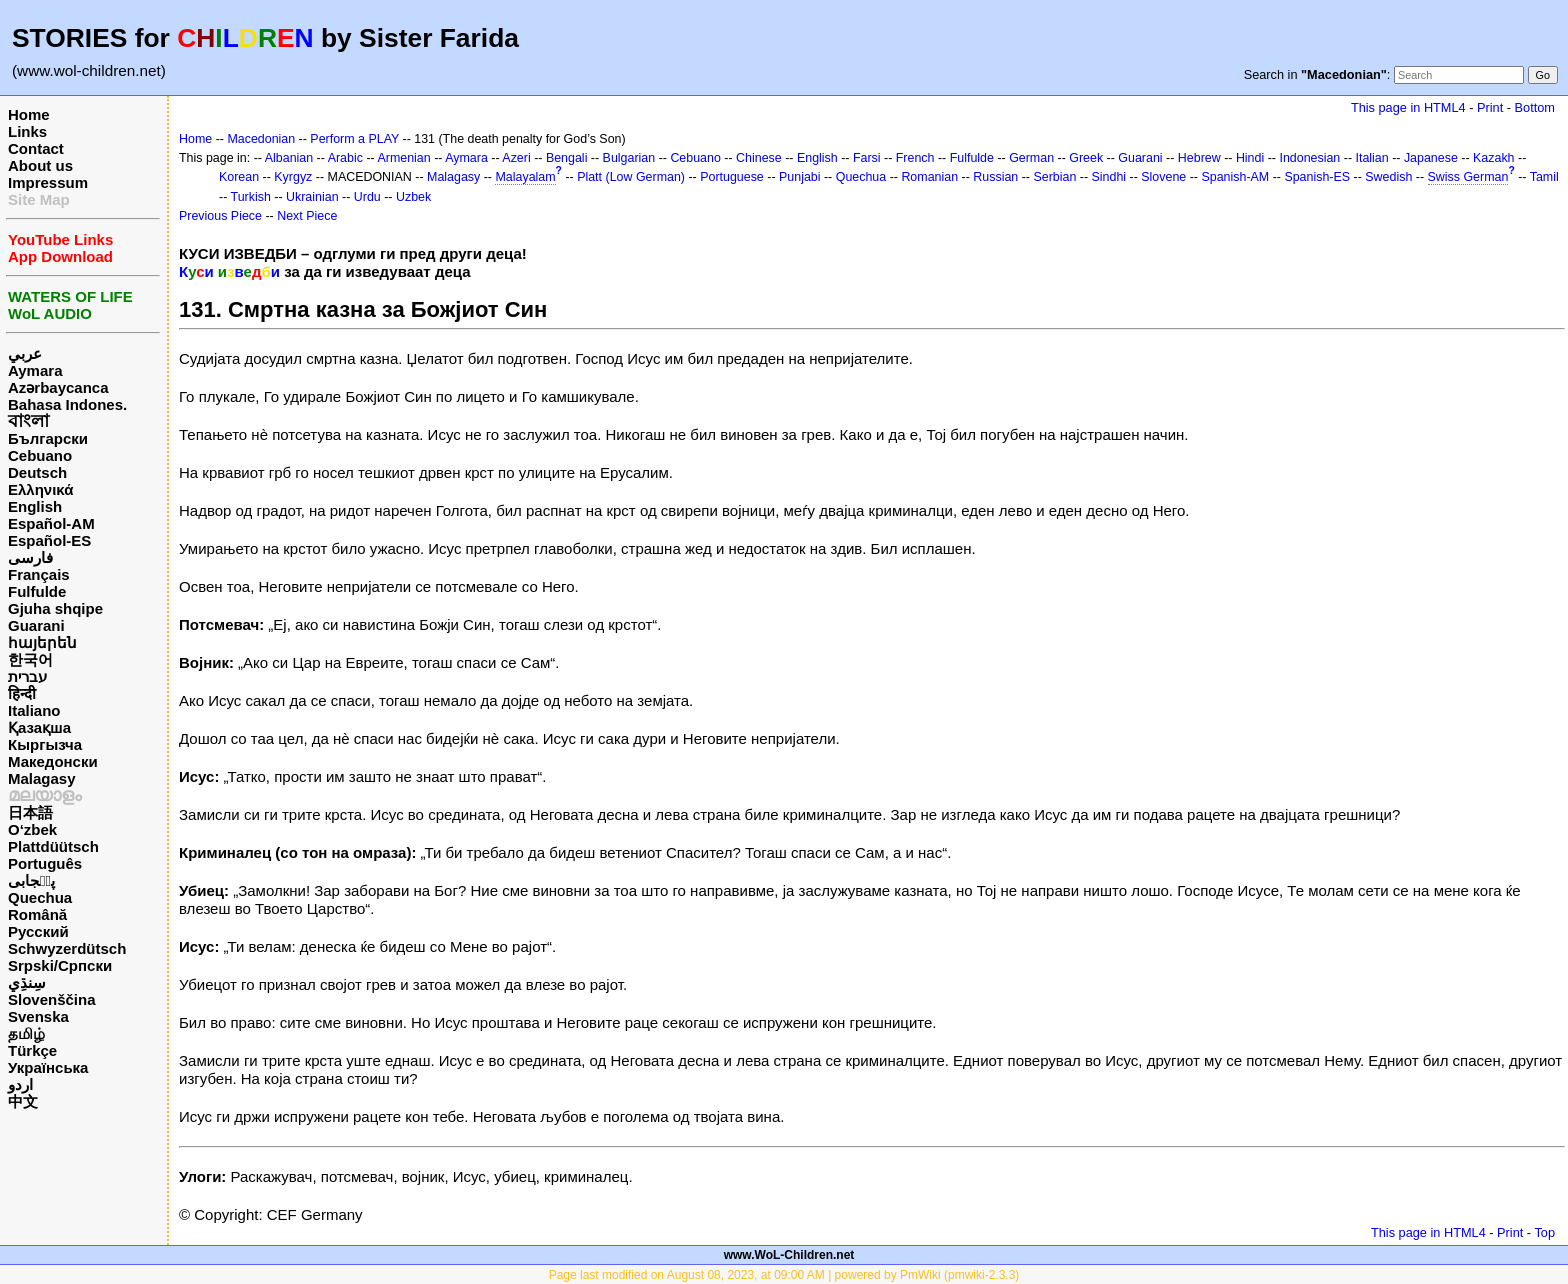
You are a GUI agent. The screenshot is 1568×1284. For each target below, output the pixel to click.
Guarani (36, 625)
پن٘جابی (31, 880)
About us (40, 165)
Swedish (1388, 177)
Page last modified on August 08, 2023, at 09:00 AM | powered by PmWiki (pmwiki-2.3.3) (784, 1275)
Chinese (759, 158)
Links (27, 131)
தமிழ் (26, 1033)
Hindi (1250, 158)
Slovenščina (52, 999)
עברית (27, 676)
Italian (1371, 158)
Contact (36, 148)
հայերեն (42, 642)
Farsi (867, 158)
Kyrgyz (293, 177)
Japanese (1431, 158)
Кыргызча (45, 744)
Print (1490, 107)
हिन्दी (22, 693)
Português (45, 863)
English (35, 506)
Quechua (40, 897)
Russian (995, 177)
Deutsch (37, 472)
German (1031, 158)
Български (48, 438)
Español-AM (51, 523)
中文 (23, 1101)
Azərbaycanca (58, 387)
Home (29, 114)
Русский (38, 931)
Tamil (1544, 177)
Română (37, 914)
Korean (239, 177)
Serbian (1054, 177)
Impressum (48, 182)
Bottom (1535, 107)
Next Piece (307, 216)
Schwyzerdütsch (67, 948)
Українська (48, 1067)
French (915, 158)
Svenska (38, 1016)
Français (39, 574)
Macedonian (261, 139)
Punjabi (800, 177)
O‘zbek (32, 829)
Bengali (567, 158)
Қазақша (39, 727)
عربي (25, 353)
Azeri (516, 158)
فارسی (30, 557)
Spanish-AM (1235, 177)
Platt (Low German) (631, 177)
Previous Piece (220, 216)
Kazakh (1494, 158)
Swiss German (1468, 177)
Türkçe (32, 1050)
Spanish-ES (1317, 177)
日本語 (30, 812)
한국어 (30, 659)
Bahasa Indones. (67, 404)
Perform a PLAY (354, 139)
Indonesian (1309, 158)
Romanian (929, 177)
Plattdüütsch (53, 846)
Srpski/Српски (60, 965)
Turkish (251, 197)
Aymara (35, 370)
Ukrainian (312, 197)
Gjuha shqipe (55, 608)
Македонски (53, 761)
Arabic (345, 158)
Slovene (1163, 177)
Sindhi (1109, 177)
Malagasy (42, 778)
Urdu (367, 197)
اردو (20, 1084)
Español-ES (49, 540)
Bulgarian (629, 158)
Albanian (289, 158)
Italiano (34, 710)
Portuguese (732, 177)
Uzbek (413, 197)
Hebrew (1199, 158)
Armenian (403, 158)
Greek (1086, 158)
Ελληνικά (40, 489)
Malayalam (525, 177)
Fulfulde (37, 591)
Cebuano (40, 455)
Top (1544, 1232)
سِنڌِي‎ (27, 982)
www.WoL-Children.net (789, 1255)
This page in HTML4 (1408, 107)
